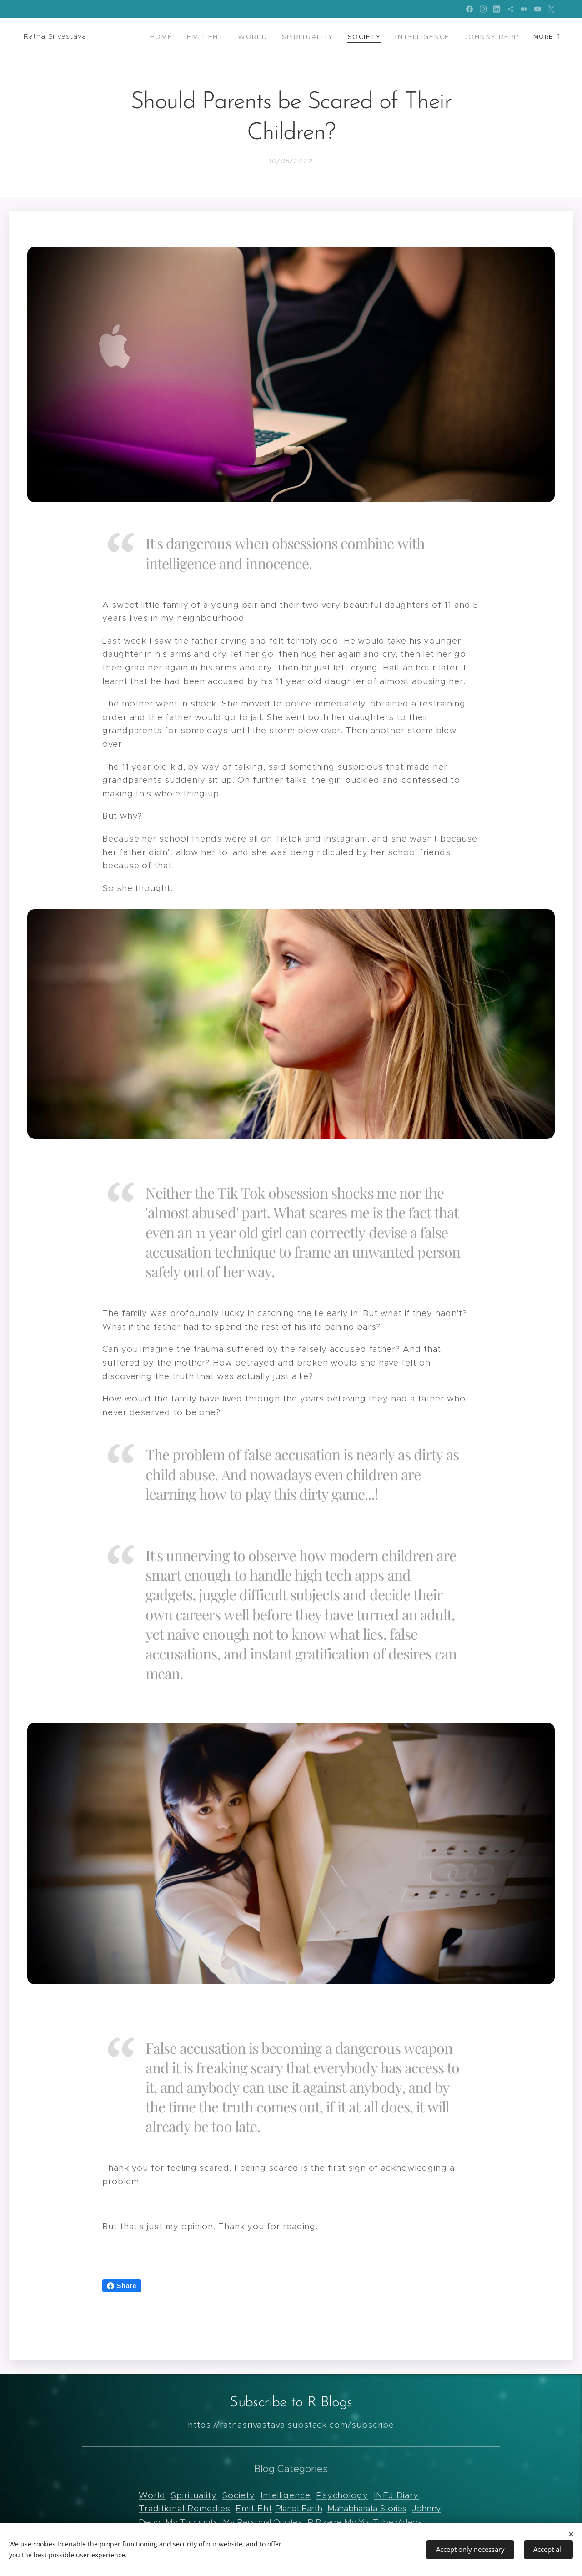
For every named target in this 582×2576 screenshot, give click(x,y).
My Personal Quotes (262, 2522)
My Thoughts (191, 2522)
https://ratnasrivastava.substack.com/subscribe (291, 2425)
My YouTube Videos (383, 2522)
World (152, 2495)
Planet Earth (298, 2508)
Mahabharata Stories (366, 2508)
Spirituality (193, 2495)
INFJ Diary (396, 2495)
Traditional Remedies (185, 2508)
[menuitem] (185, 36)
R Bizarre (324, 2522)
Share (122, 2285)
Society (238, 2495)
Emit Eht (254, 2508)
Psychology (342, 2495)
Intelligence (286, 2495)
